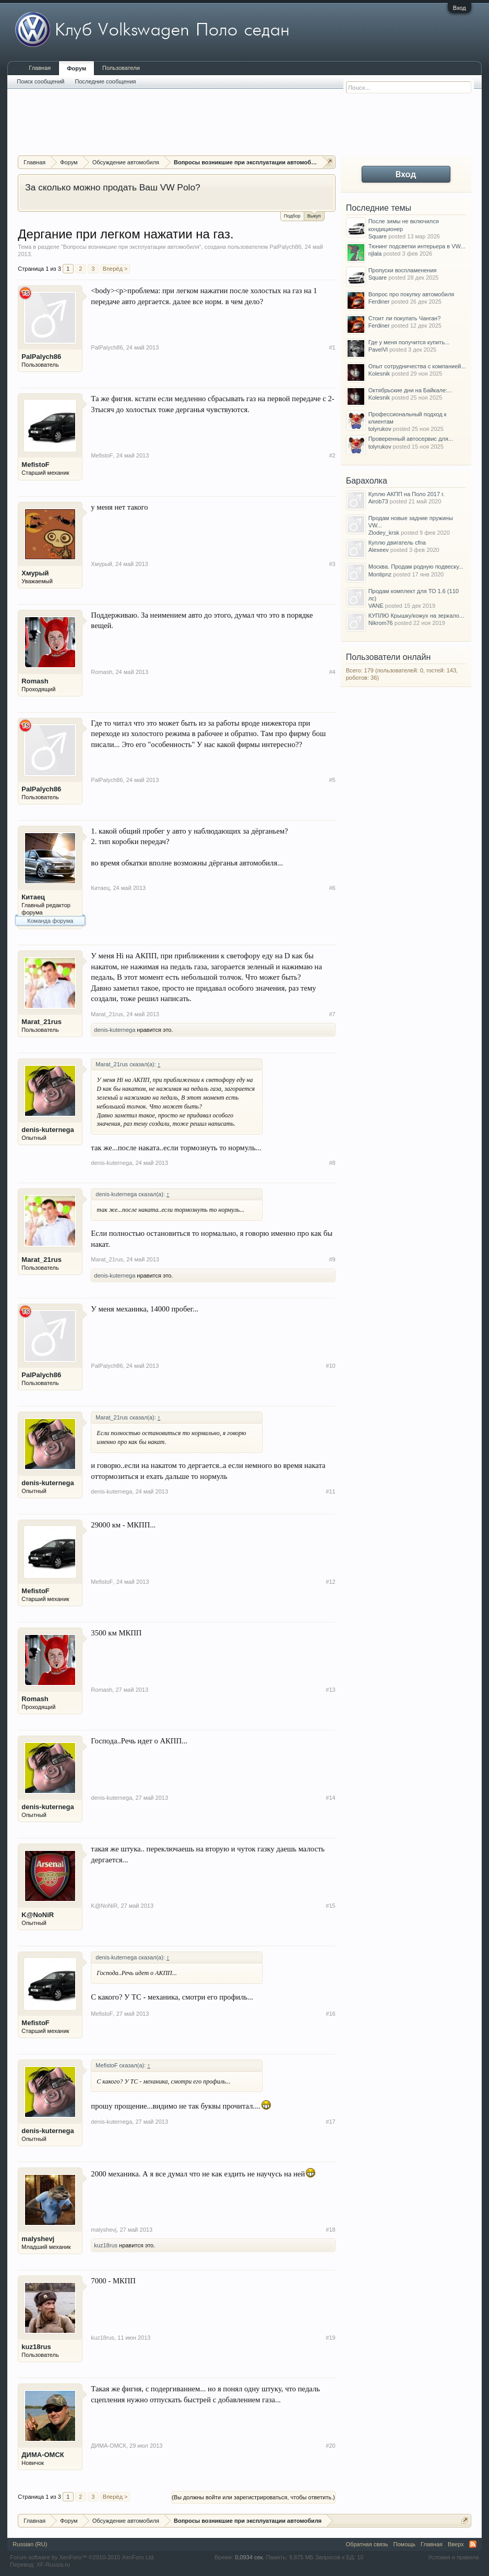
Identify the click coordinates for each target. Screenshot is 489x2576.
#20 (330, 2445)
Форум (76, 68)
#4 (332, 672)
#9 (332, 1259)
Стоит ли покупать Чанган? (404, 318)
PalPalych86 (285, 247)
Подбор (292, 216)
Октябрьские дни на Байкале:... (410, 390)
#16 (330, 2014)
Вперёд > (115, 269)
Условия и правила (453, 2557)
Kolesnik (379, 373)
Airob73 (378, 501)
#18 (330, 2229)
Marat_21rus (41, 1022)
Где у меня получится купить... (409, 342)
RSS (472, 2544)
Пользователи (121, 68)
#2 (332, 455)
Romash (34, 681)
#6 (332, 888)
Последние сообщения (105, 81)
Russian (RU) (30, 2544)
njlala (375, 253)
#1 (332, 347)
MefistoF (35, 464)
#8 (332, 1163)
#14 (330, 1798)
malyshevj (37, 2239)
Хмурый (35, 573)
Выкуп (314, 215)
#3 (332, 564)
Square (377, 236)
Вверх (456, 2544)
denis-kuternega (114, 1030)
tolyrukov (379, 429)
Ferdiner (379, 301)
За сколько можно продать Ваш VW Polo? (112, 187)
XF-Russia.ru (53, 2564)
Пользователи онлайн (388, 657)
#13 (330, 1690)
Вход (459, 8)
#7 (332, 1014)
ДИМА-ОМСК (42, 2455)
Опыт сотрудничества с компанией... (417, 366)
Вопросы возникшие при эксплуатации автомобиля (131, 247)
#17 (330, 2121)
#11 (330, 1491)
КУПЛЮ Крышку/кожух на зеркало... (416, 615)
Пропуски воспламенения (402, 270)
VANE (376, 606)
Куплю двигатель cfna (397, 542)
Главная (40, 68)
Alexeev (378, 550)
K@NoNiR (37, 1915)
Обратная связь (367, 2544)
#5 (332, 780)
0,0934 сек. (249, 2557)
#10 (330, 1366)
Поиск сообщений (40, 81)
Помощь (404, 2544)
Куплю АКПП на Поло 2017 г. (406, 494)
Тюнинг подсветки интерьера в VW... (417, 246)
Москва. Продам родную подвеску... (415, 566)
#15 (330, 1906)
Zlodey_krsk (383, 532)
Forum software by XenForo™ (82, 2557)
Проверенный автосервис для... (410, 439)
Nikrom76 (380, 623)
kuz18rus (105, 2245)
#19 (330, 2337)
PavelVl (378, 349)
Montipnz (380, 574)
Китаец (33, 897)
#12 (330, 1582)
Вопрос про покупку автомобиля (411, 294)
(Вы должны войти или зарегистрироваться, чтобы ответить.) (253, 2497)
